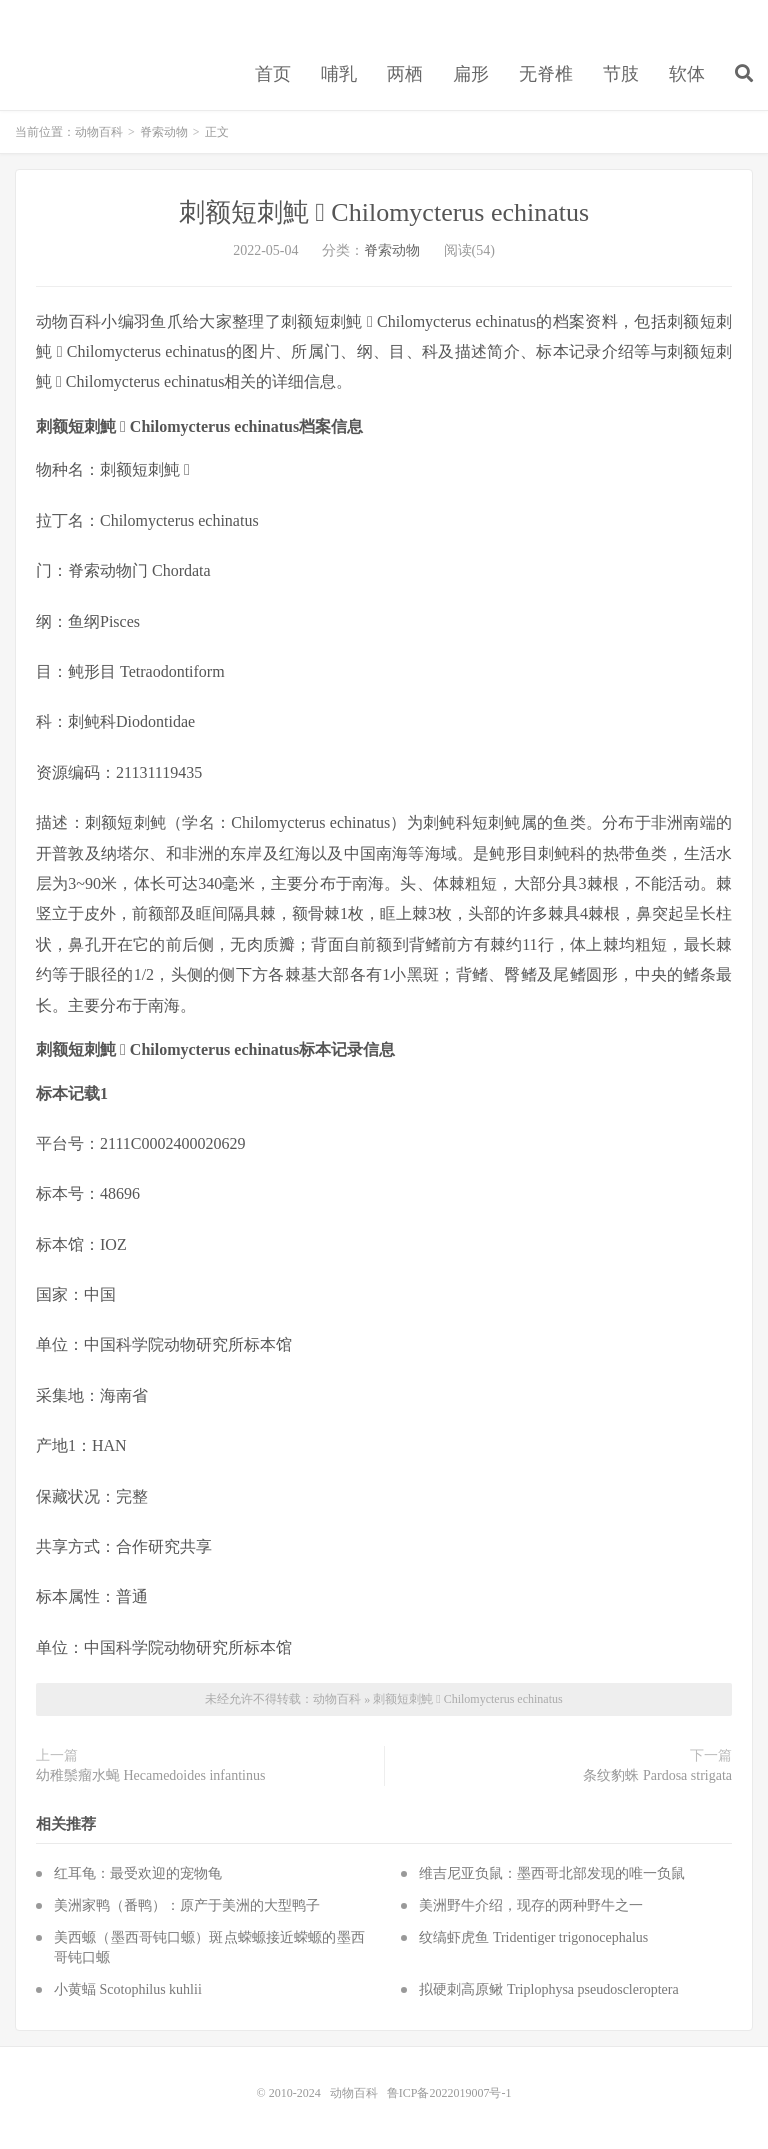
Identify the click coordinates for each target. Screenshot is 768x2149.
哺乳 (339, 74)
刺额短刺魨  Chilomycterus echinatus (384, 212)
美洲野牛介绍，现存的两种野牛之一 (531, 1905)
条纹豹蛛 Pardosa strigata (657, 1775)
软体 (687, 74)
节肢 (621, 74)
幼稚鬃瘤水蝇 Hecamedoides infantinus (150, 1775)
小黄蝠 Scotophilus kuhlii (128, 1989)
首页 (273, 74)
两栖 (405, 74)
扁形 (471, 74)
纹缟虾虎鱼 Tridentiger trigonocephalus (533, 1937)
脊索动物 (164, 132)
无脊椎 (546, 74)
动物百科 (99, 132)
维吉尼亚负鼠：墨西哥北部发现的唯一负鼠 (552, 1873)
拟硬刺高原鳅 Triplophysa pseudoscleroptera (548, 1989)
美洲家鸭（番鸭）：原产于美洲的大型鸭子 (187, 1905)
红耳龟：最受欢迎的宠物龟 (138, 1873)
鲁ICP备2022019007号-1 (449, 2093)
